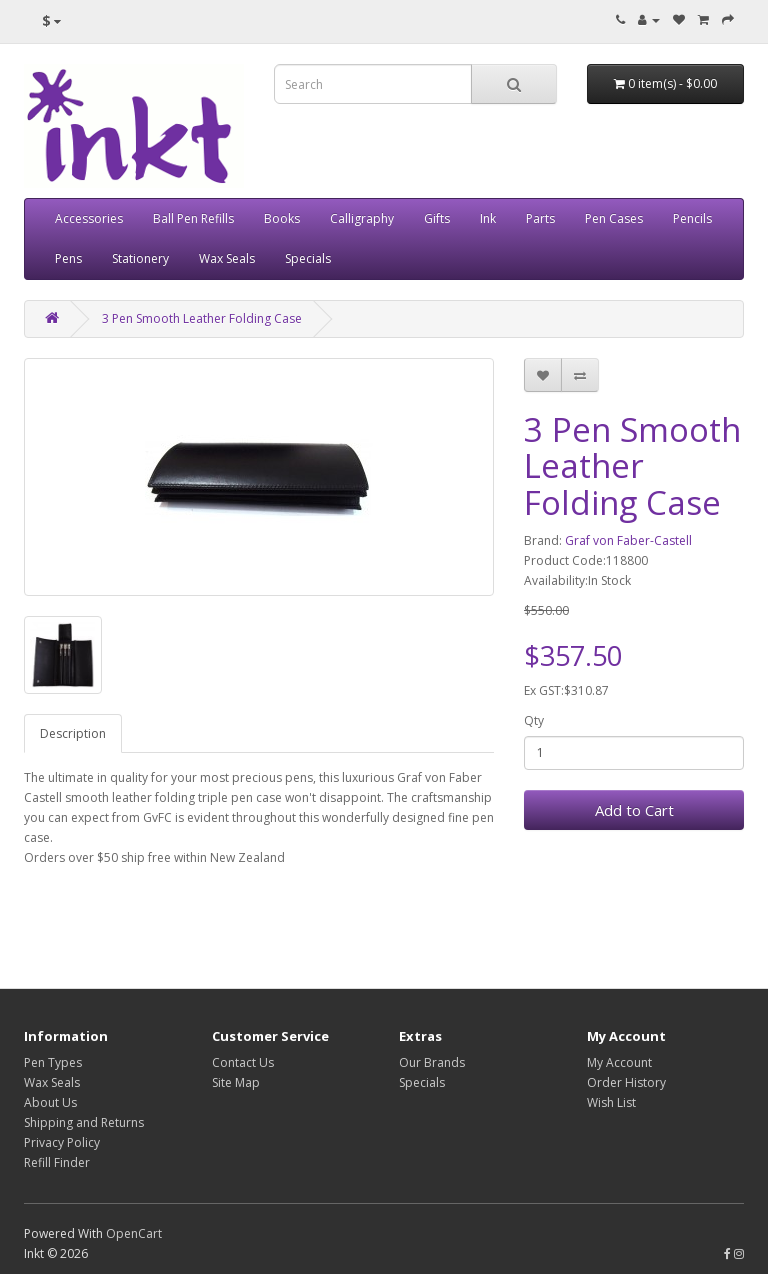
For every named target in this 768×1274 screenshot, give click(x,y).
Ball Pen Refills (193, 218)
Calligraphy (362, 218)
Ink (488, 218)
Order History (626, 1082)
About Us (50, 1102)
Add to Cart (634, 810)
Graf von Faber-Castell (628, 540)
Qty (534, 720)
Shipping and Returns (84, 1122)
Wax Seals (227, 258)
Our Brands (432, 1062)
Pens (68, 258)
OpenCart (134, 1233)
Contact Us (243, 1062)
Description (73, 733)
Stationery (140, 258)
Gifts (437, 218)
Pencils (692, 218)
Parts (540, 218)
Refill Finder (57, 1162)
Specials (308, 258)
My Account (619, 1062)
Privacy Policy (62, 1142)
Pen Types (53, 1062)
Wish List (611, 1102)
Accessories (89, 218)
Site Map (236, 1082)
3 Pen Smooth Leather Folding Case (202, 318)
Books (282, 218)
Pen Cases (614, 218)
